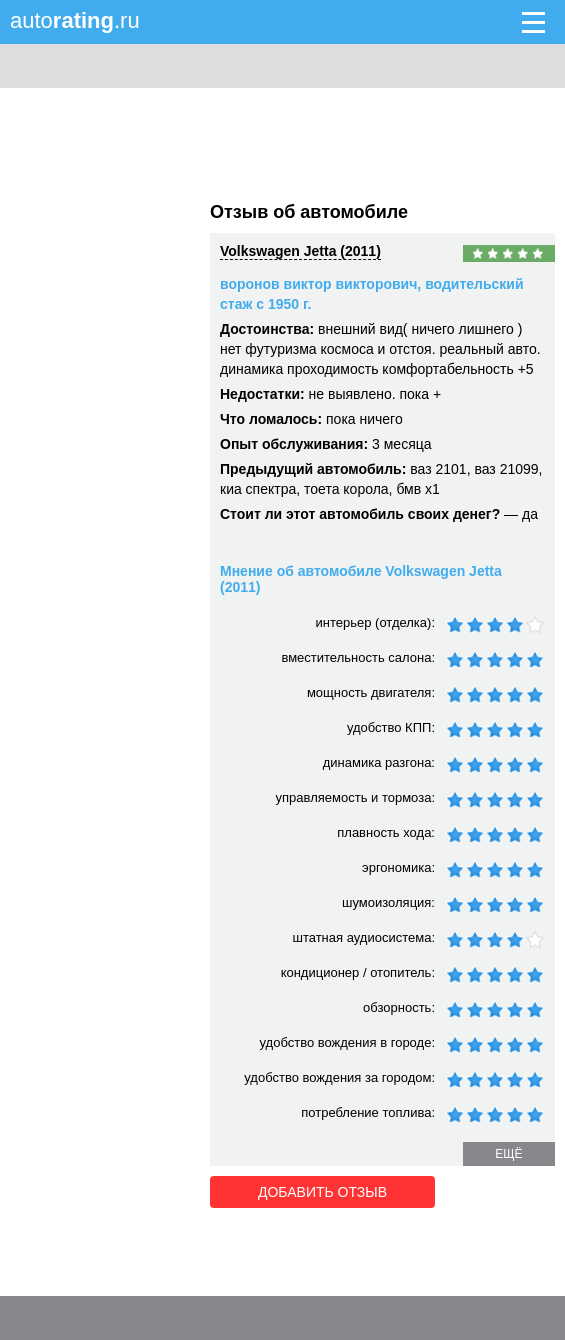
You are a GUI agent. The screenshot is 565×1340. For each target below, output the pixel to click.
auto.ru (75, 20)
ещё (508, 1154)
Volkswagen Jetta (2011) (300, 251)
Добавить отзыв (322, 1192)
